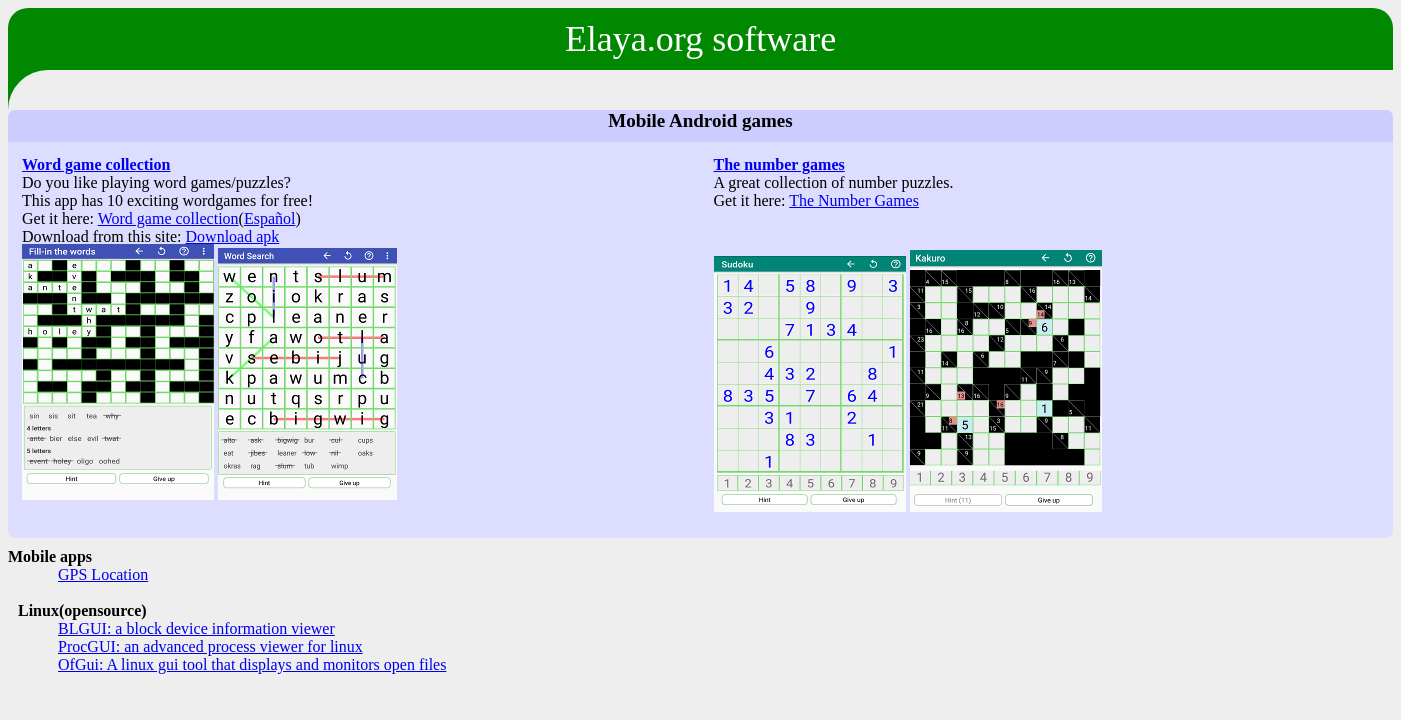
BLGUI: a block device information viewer (196, 628)
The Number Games (854, 200)
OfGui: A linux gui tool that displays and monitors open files (252, 664)
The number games (779, 164)
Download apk (233, 236)
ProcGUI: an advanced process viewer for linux (210, 646)
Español (270, 218)
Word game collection (96, 164)
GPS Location (103, 574)
